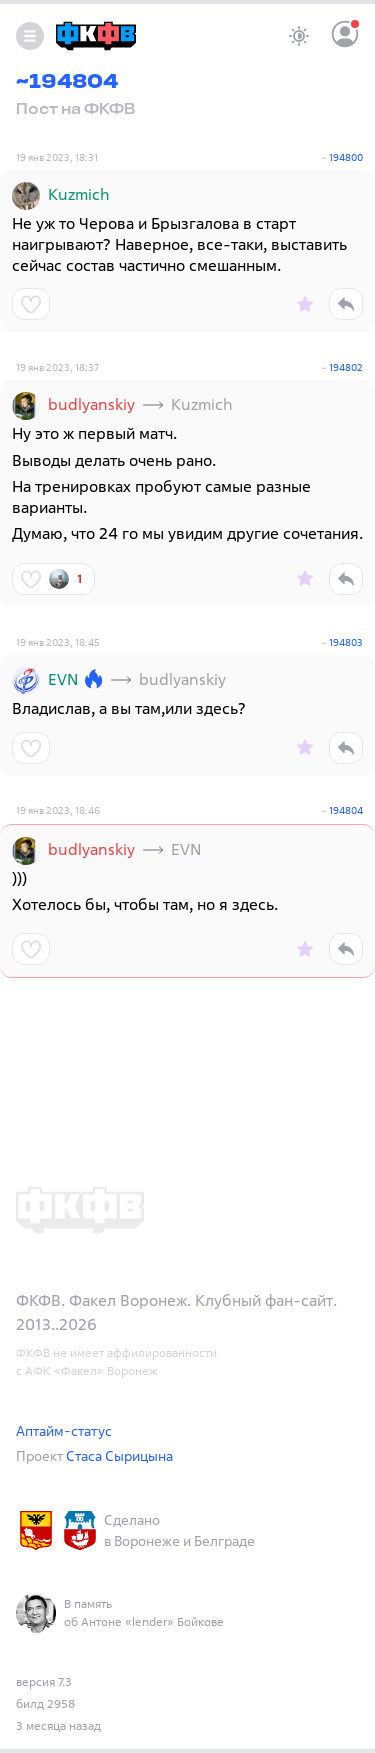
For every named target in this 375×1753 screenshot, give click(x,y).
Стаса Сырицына (119, 1455)
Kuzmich (79, 194)
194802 (346, 367)
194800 (346, 157)
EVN (63, 679)
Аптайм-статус (64, 1430)
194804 (346, 810)
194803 (346, 642)
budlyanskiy (91, 404)
